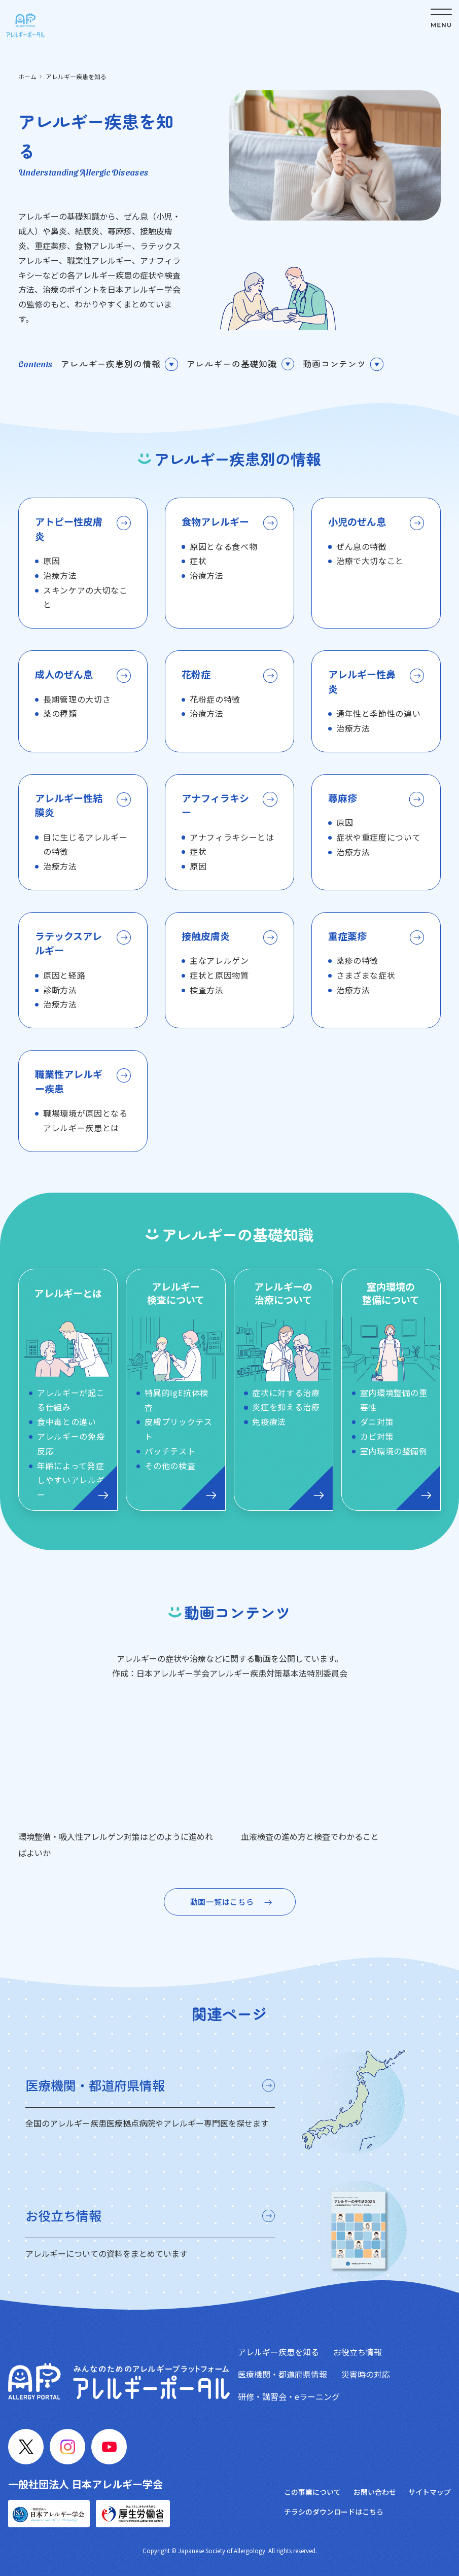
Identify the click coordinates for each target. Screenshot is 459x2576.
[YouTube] (109, 2446)
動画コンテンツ (334, 363)
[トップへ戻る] (25, 25)
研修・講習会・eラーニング (289, 2396)
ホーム (27, 76)
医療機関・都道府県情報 (282, 2374)
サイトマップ (429, 2492)
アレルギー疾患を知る (278, 2352)
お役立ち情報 (357, 2352)
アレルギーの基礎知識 (232, 363)
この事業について (312, 2492)
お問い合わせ (375, 2492)
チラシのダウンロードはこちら (333, 2512)
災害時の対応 (365, 2374)
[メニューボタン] (441, 18)
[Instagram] (67, 2446)
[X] (26, 2446)
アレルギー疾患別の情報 (110, 363)
